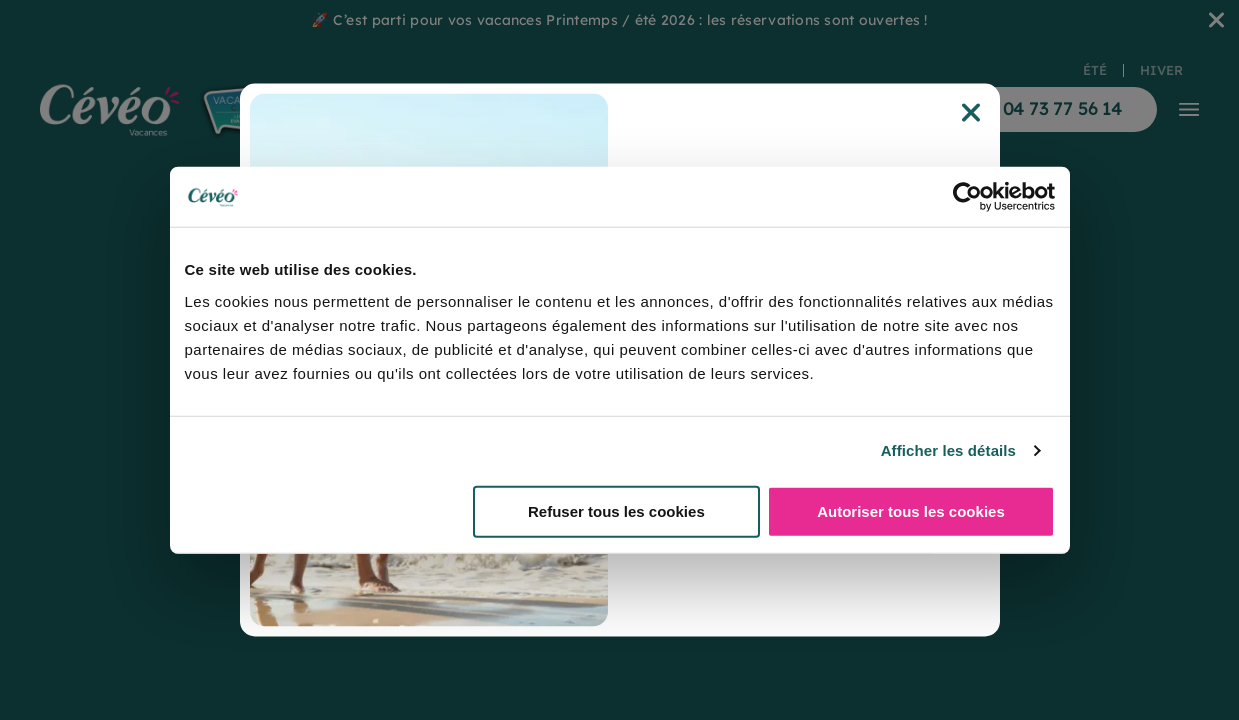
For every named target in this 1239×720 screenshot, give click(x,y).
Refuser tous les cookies (616, 510)
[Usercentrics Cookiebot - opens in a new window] (967, 197)
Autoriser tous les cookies (911, 510)
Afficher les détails (948, 450)
